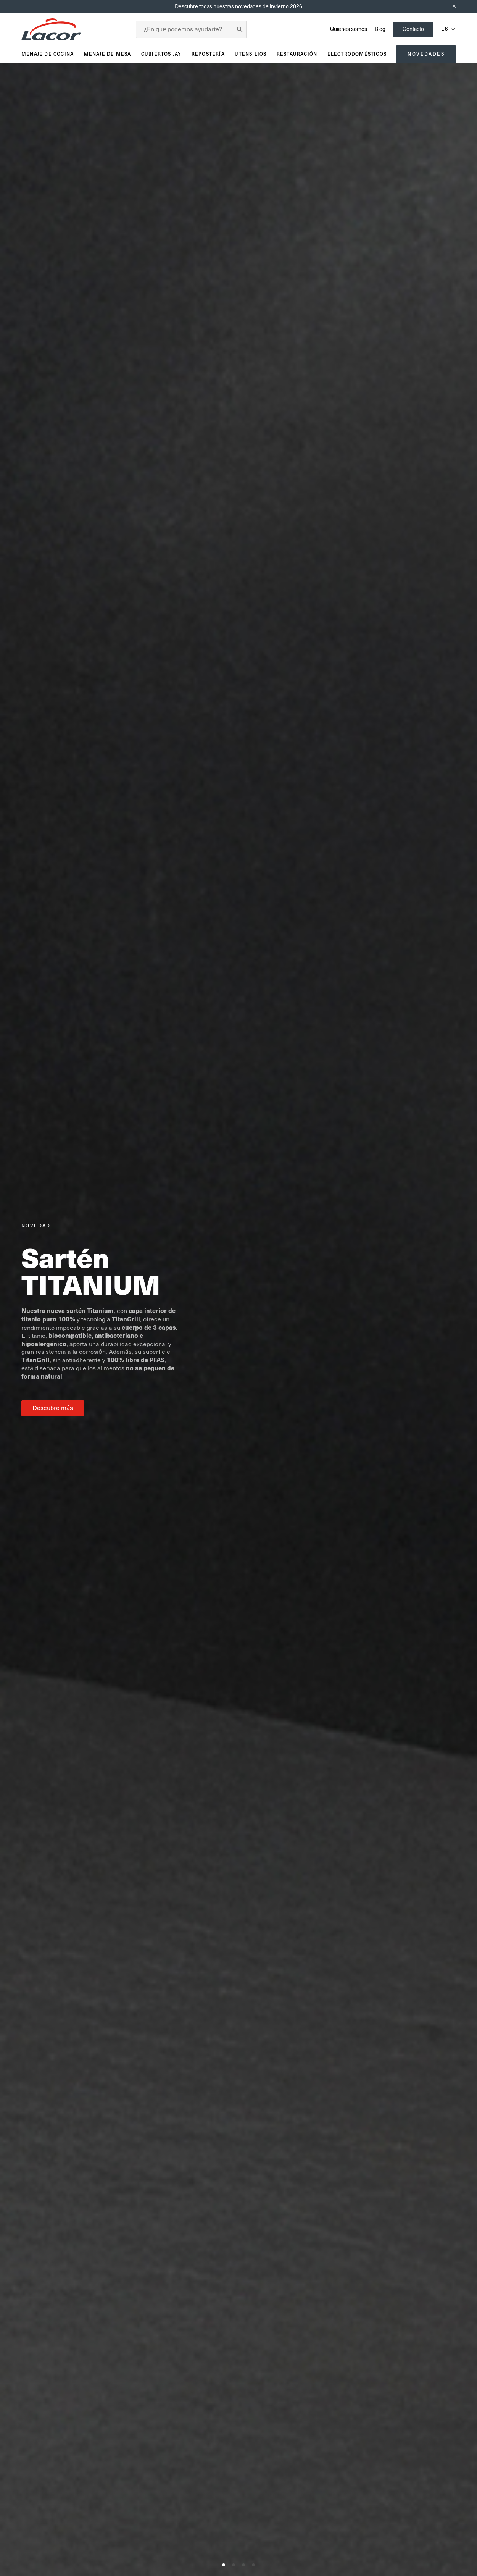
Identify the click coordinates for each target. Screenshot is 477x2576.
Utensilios (250, 54)
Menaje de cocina (47, 54)
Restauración (297, 54)
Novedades (426, 54)
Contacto (413, 29)
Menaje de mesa (107, 54)
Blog (380, 29)
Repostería (208, 54)
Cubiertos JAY (161, 54)
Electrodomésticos (357, 54)
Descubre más (52, 1408)
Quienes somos (348, 29)
